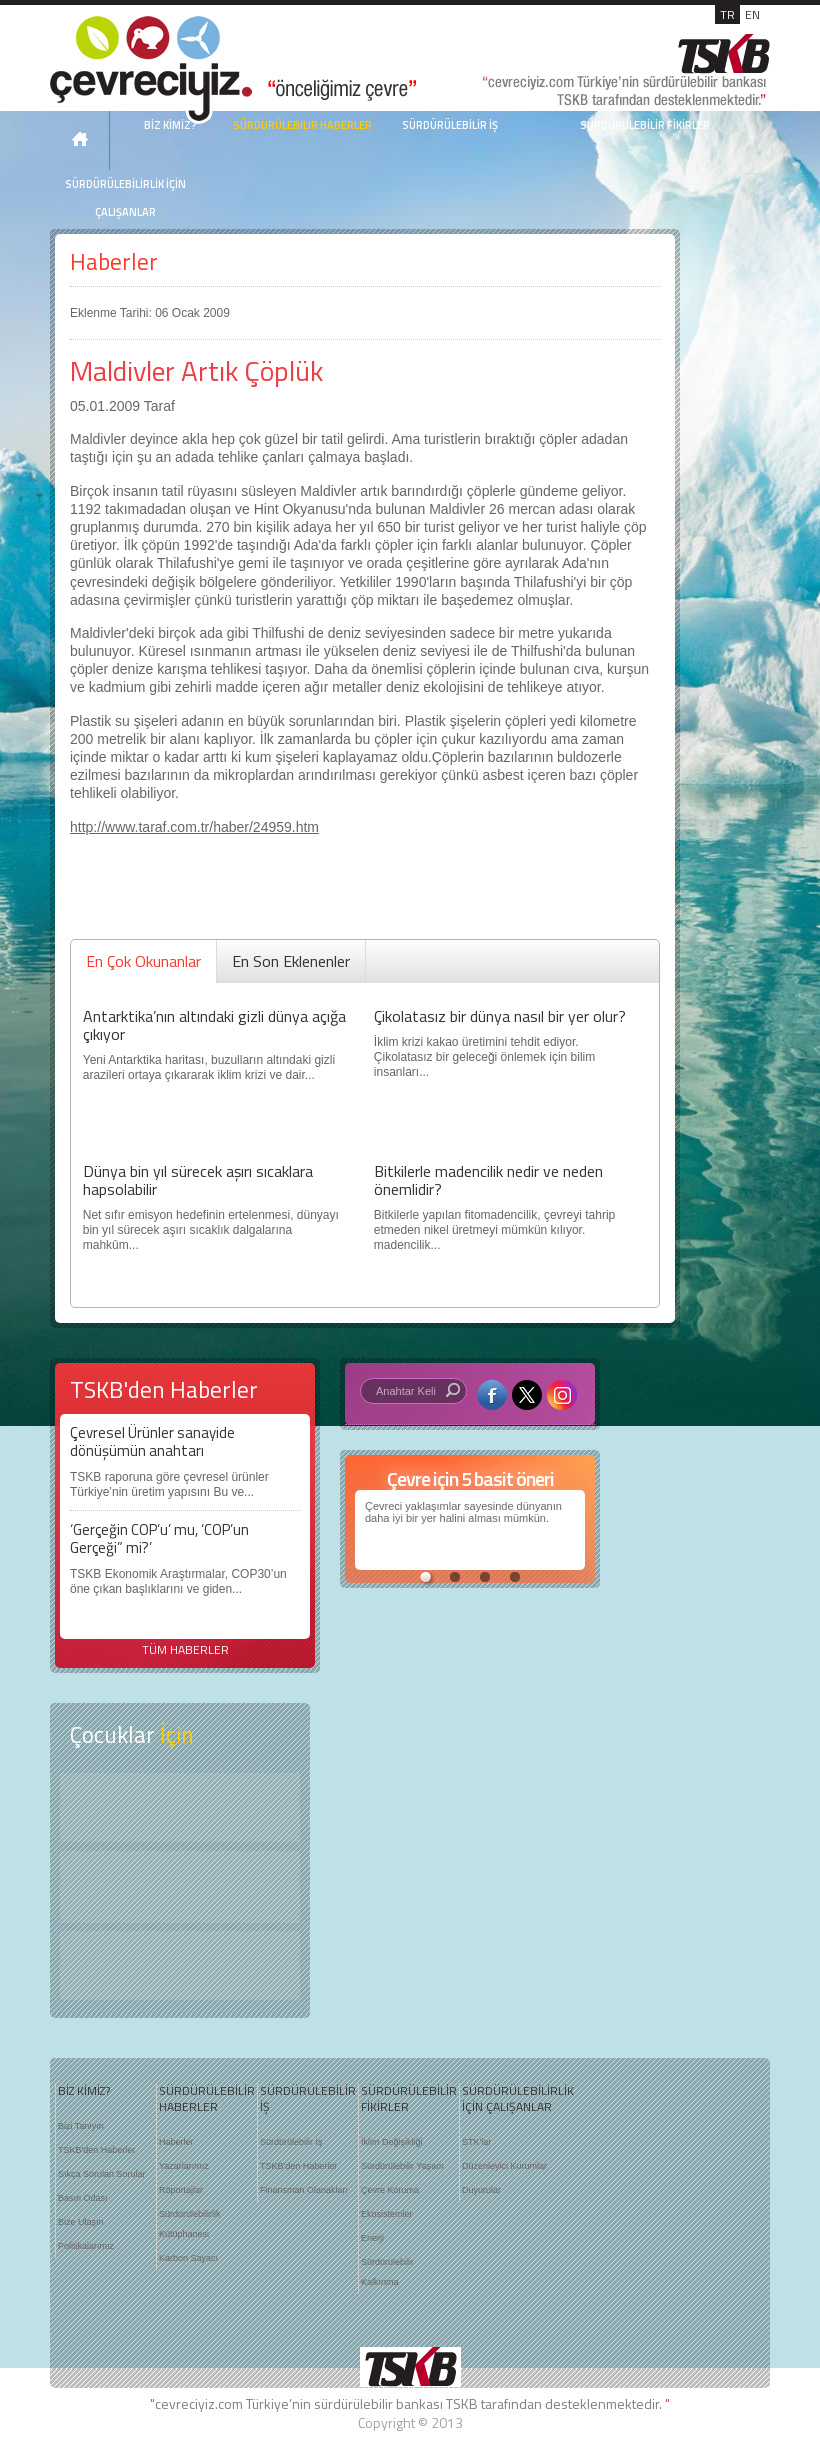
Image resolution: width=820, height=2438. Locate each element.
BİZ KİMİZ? (84, 2091)
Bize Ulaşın (81, 2222)
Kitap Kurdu (180, 1965)
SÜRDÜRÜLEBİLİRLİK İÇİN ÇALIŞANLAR (125, 198)
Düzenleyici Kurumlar (504, 2166)
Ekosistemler (387, 2214)
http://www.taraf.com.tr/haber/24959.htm (194, 827)
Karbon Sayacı (188, 2258)
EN (752, 14)
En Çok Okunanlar (143, 961)
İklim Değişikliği (392, 2142)
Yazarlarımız (184, 2166)
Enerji (372, 2238)
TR (727, 14)
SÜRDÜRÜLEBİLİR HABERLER (302, 125)
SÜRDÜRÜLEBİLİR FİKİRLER (645, 125)
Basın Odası (83, 2198)
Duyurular (481, 2190)
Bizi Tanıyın (81, 2126)
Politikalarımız (86, 2246)
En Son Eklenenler (291, 961)
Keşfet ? (180, 1807)
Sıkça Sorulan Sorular (102, 2174)
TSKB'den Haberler (96, 2150)
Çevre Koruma (390, 2190)
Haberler (114, 261)
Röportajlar (181, 2190)
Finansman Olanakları (304, 2190)
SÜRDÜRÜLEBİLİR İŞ (450, 125)
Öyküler (180, 1887)
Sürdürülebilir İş (291, 2142)
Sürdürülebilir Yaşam (402, 2166)
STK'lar (476, 2142)
